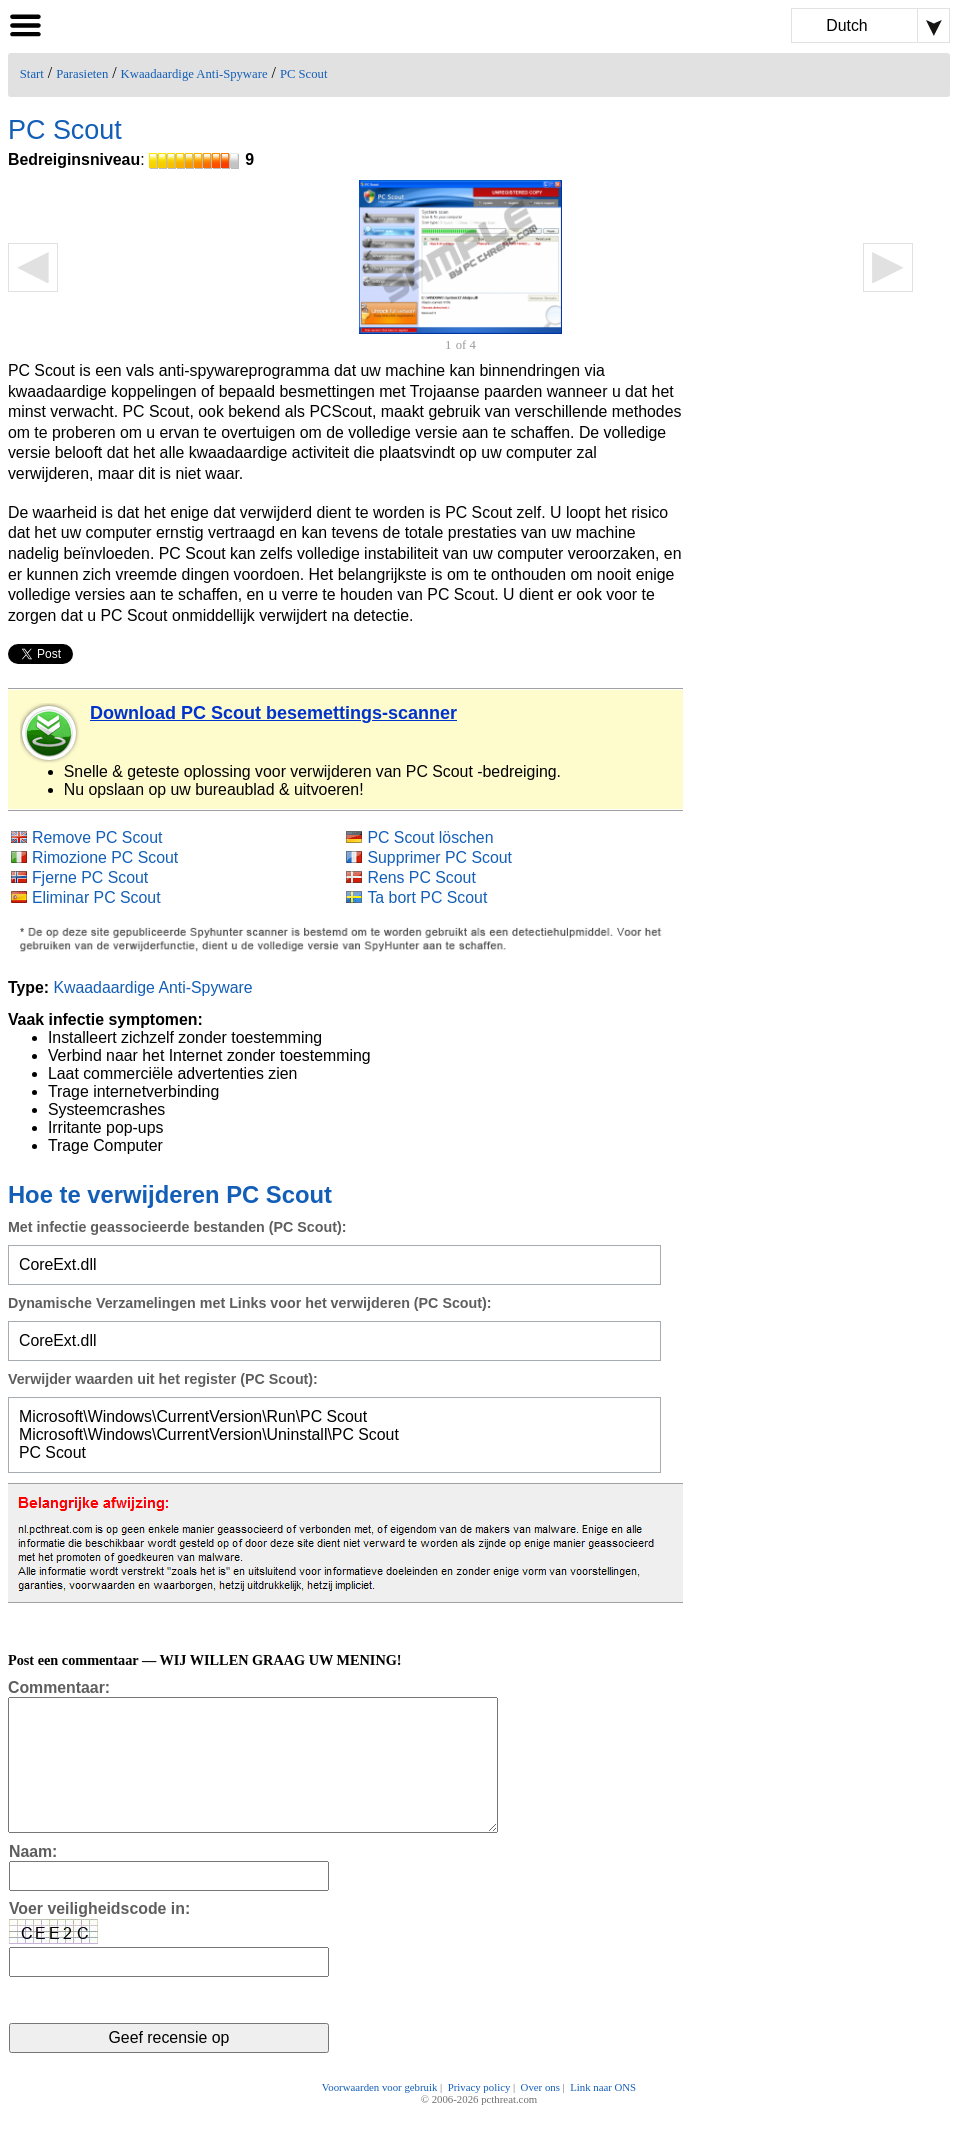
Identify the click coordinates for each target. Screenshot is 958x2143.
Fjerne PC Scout (90, 877)
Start (32, 74)
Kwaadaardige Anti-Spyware (194, 74)
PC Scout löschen (430, 837)
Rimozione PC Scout (105, 857)
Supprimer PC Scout (439, 857)
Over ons (540, 2115)
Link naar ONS (603, 2115)
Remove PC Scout (97, 837)
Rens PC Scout (421, 877)
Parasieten (82, 74)
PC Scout (304, 74)
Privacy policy (479, 2115)
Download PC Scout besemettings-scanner (273, 713)
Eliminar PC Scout (96, 897)
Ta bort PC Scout (427, 897)
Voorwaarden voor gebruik (380, 2115)
